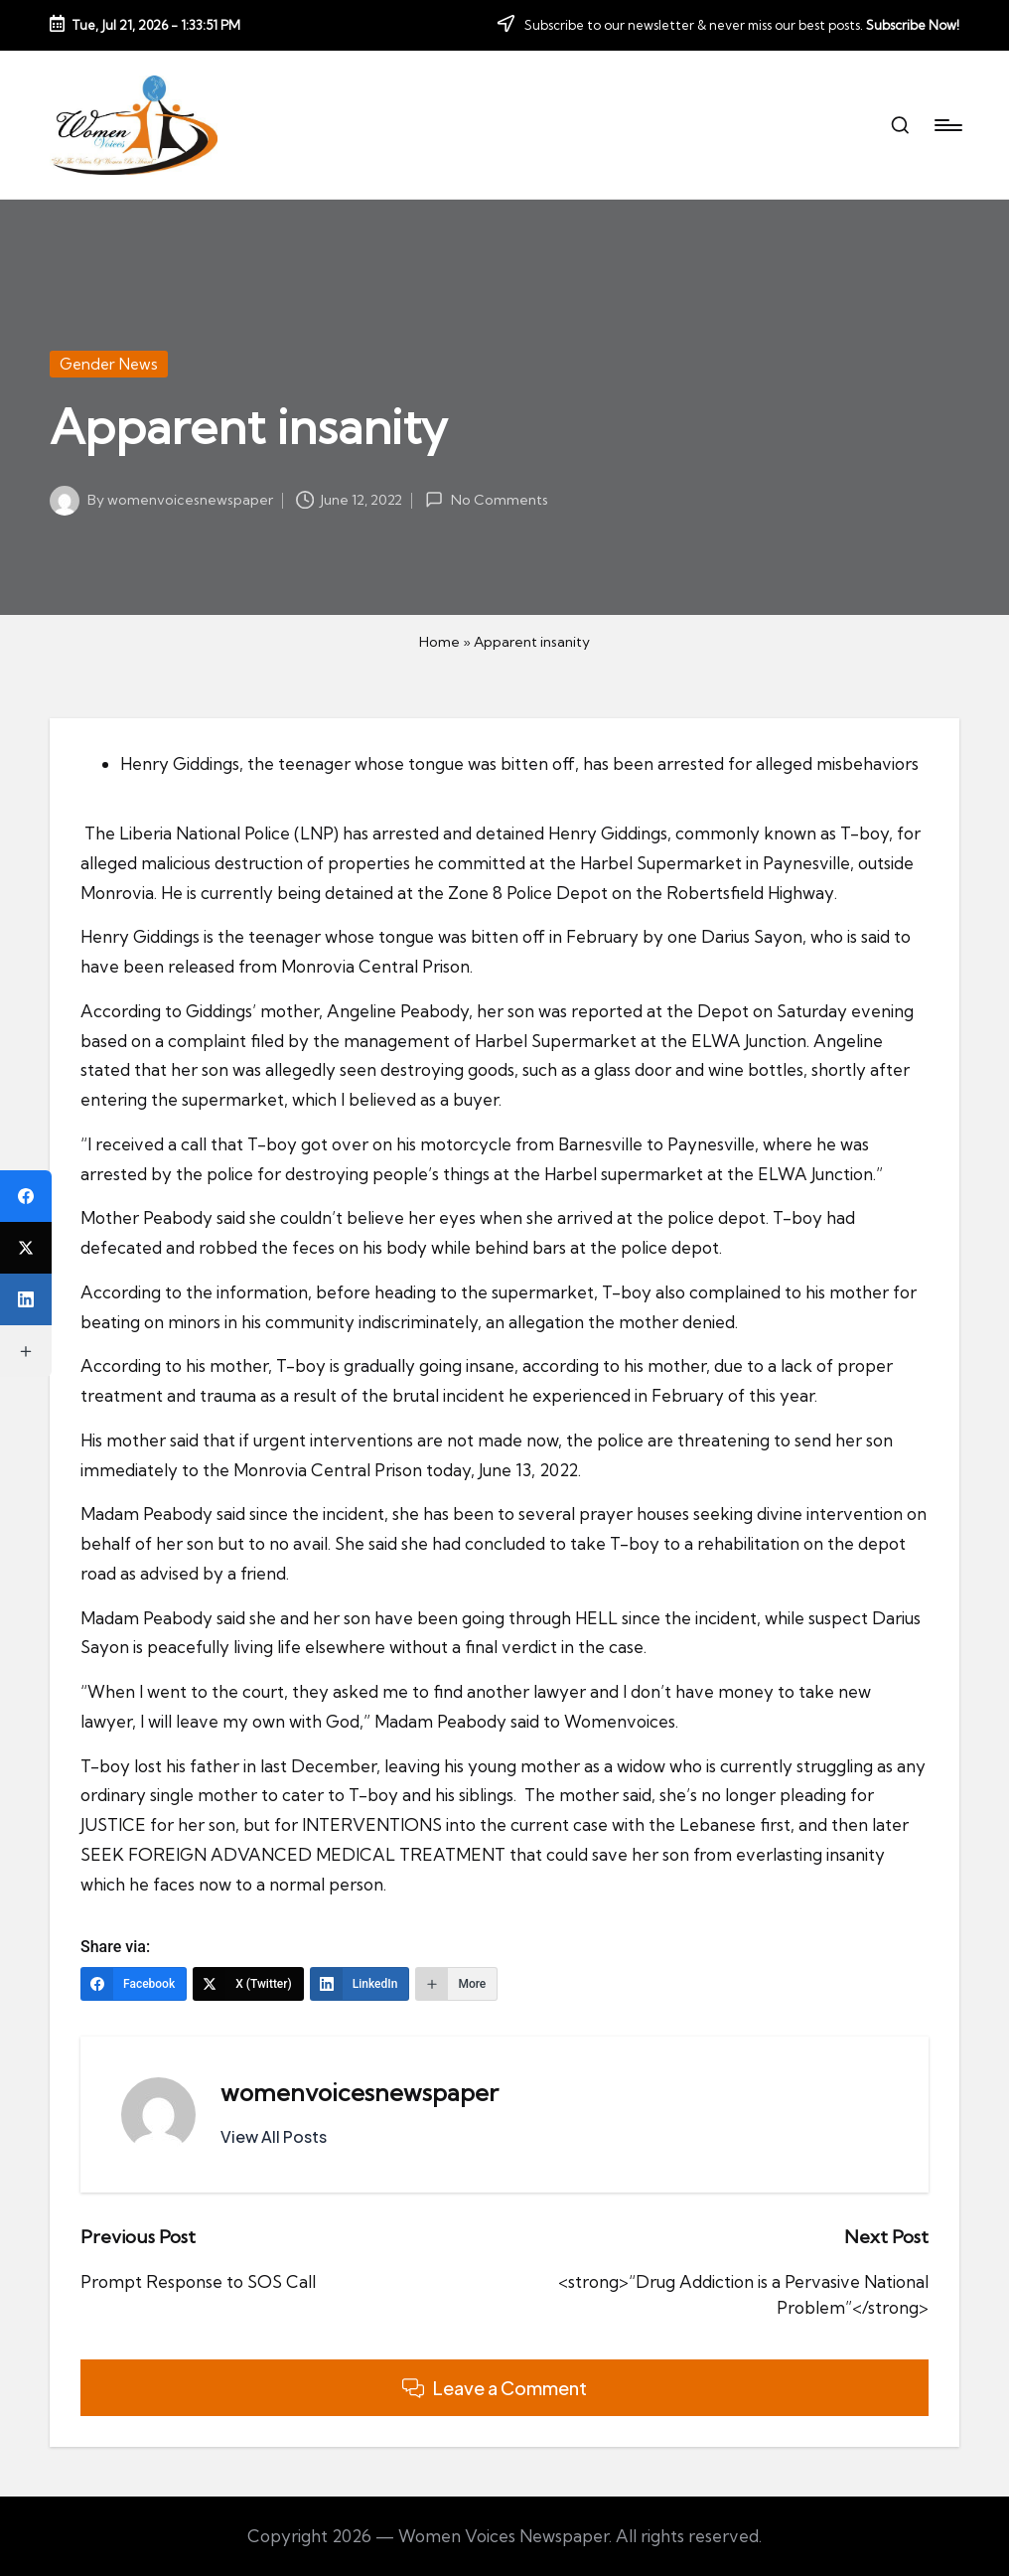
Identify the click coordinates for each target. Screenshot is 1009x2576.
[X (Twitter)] (248, 1984)
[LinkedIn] (360, 1984)
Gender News (109, 364)
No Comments (486, 500)
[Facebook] (133, 1984)
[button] (273, 2137)
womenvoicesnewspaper (359, 2092)
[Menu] (947, 125)
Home (439, 642)
